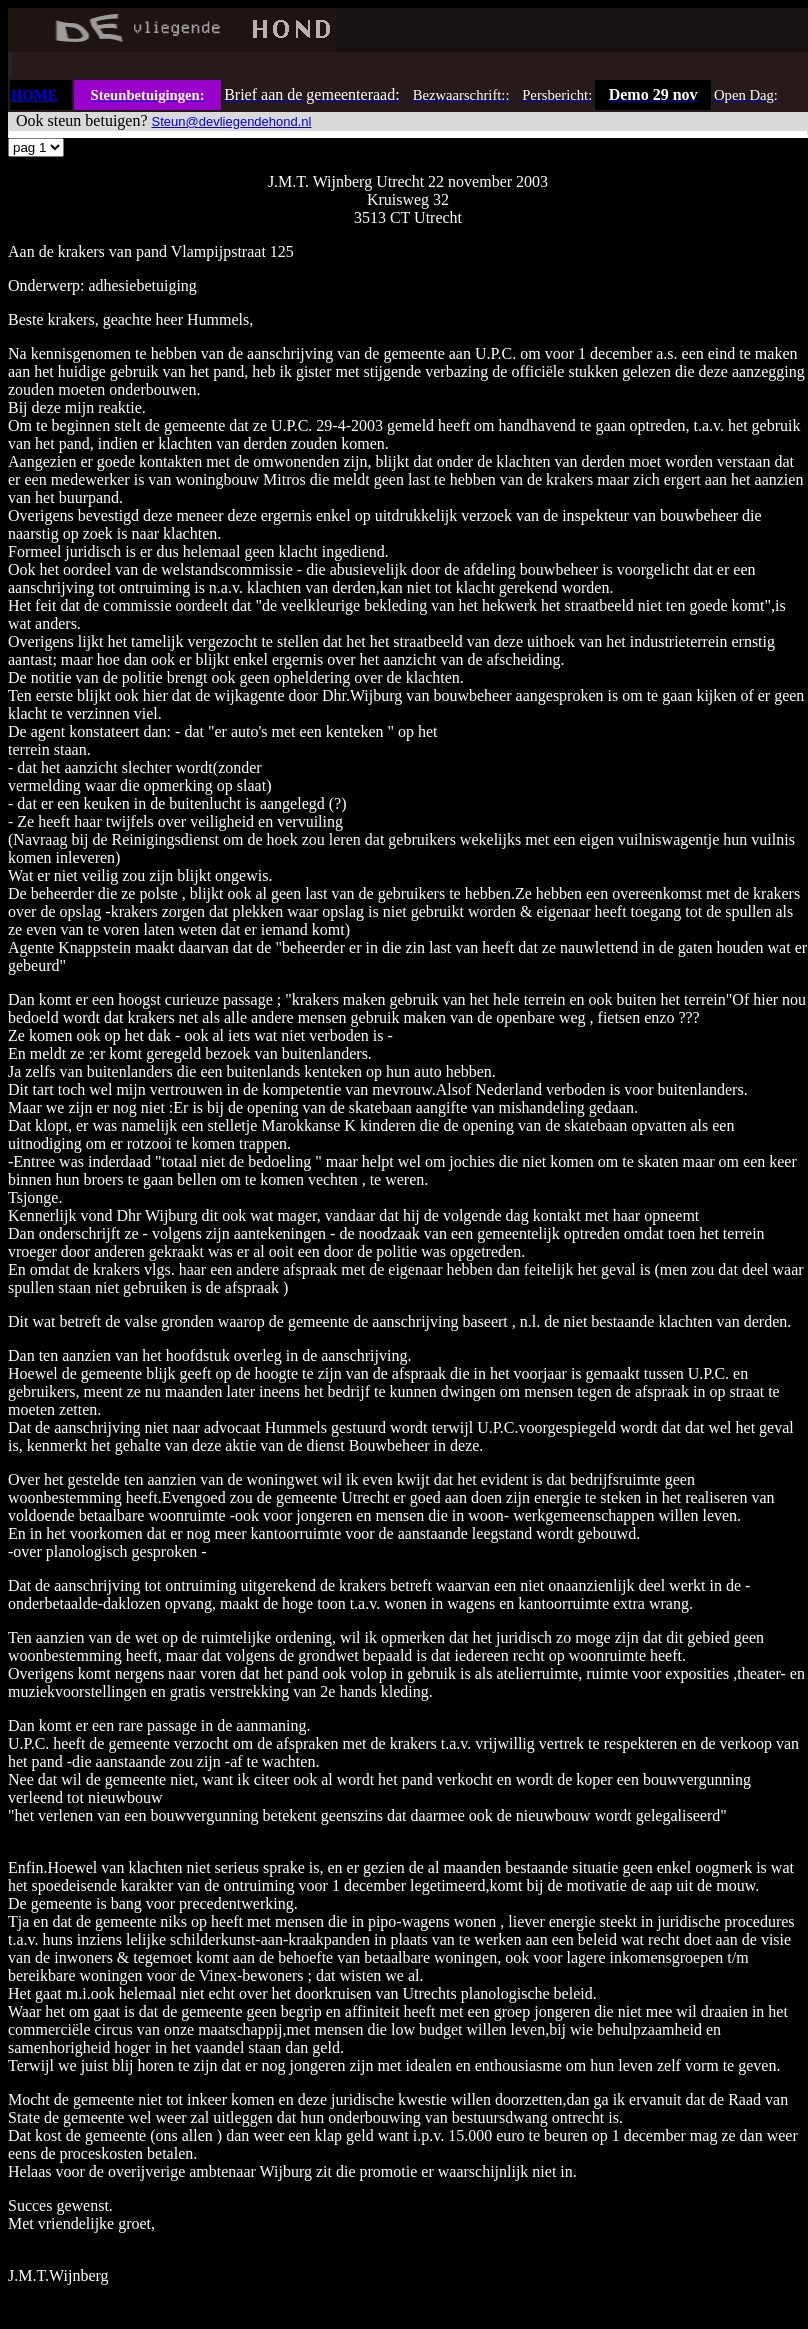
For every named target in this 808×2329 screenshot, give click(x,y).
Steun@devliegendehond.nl (232, 121)
